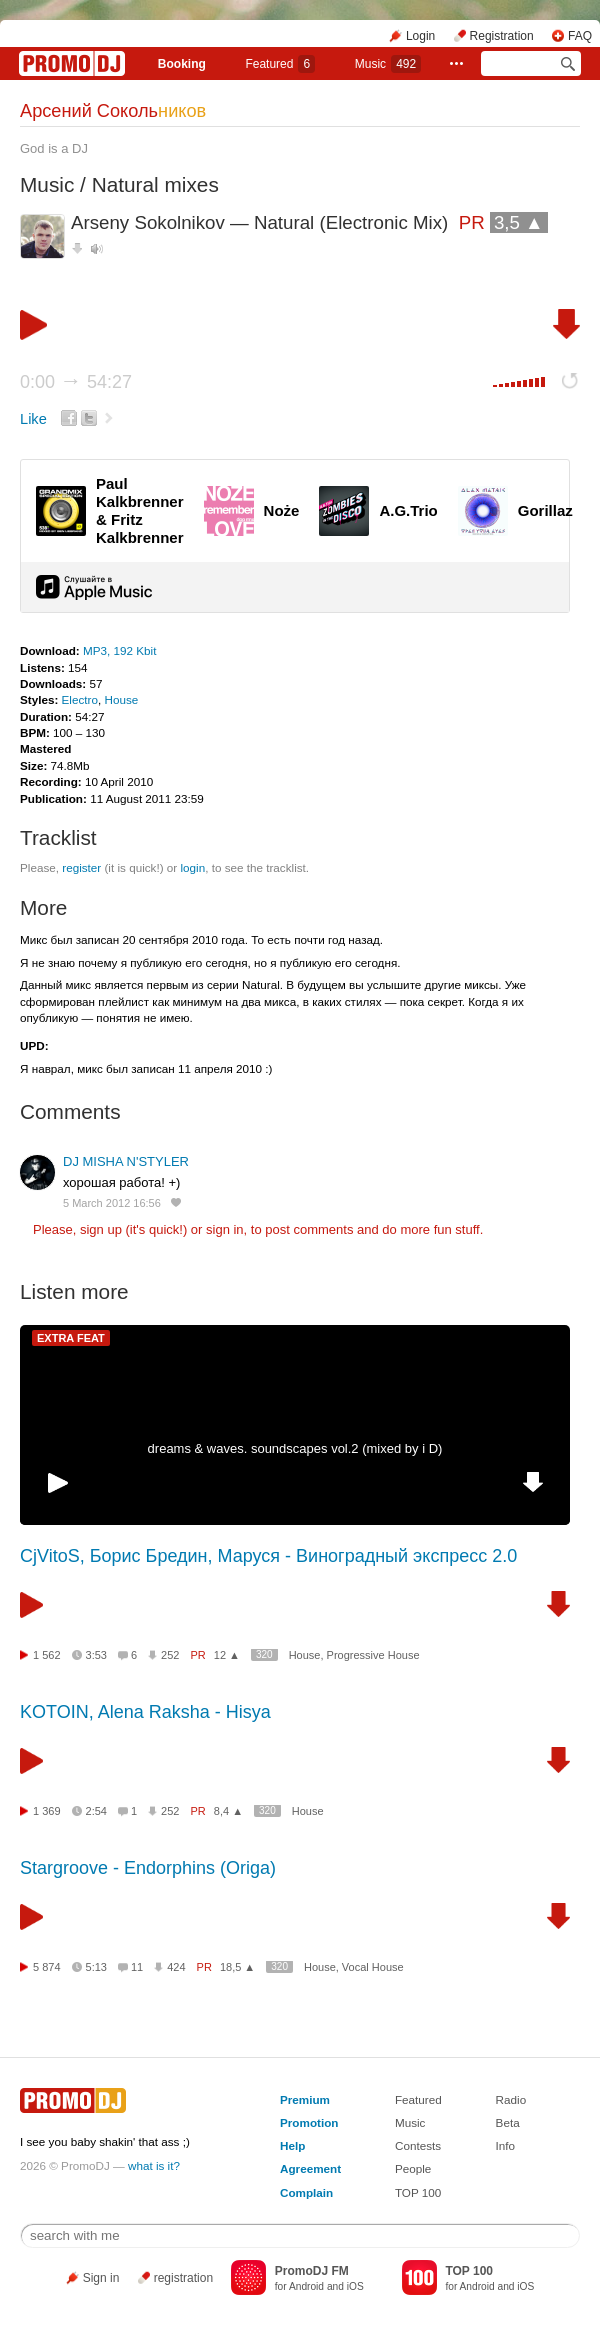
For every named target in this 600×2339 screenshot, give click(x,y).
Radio (511, 2099)
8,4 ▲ (228, 1811)
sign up (101, 1229)
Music (388, 64)
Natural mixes (155, 184)
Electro (80, 699)
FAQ (580, 36)
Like (33, 419)
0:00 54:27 (76, 382)
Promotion (309, 2122)
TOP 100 (418, 2192)
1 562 (47, 1655)
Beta (508, 2122)
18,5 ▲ (237, 1967)
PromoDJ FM (312, 2271)
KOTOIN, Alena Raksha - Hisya (145, 1712)
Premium (305, 2099)
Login (420, 36)
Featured (280, 64)
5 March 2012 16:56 (112, 1203)
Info (506, 2145)
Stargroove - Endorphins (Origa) (148, 1868)
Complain (306, 2192)
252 (170, 1655)
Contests (418, 2145)
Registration (502, 36)
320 (264, 1654)
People (413, 2168)
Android (306, 2286)
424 (176, 1967)
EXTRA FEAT (71, 1338)
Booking (182, 64)
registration (183, 2278)
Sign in (101, 2278)
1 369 (47, 1811)
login (192, 867)
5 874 (47, 1967)
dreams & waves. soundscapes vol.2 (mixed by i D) (295, 1448)
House (121, 699)
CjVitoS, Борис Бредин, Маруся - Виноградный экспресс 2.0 (268, 1556)
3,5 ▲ (519, 222)
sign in (225, 1229)
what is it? (154, 2165)
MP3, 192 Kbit (119, 650)
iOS (355, 2286)
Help (292, 2145)
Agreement (310, 2168)
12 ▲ (227, 1655)
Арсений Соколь (113, 111)
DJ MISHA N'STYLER (126, 1161)
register (81, 867)
